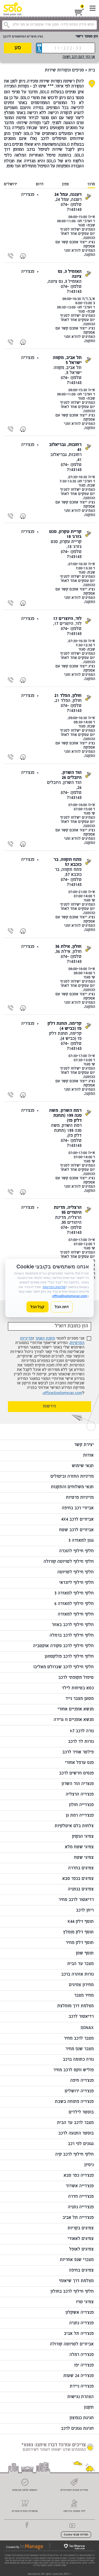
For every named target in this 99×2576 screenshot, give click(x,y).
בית (91, 70)
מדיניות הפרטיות (54, 1287)
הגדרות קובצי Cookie (76, 2534)
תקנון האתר (45, 1338)
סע (18, 48)
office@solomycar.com (62, 1393)
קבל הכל (37, 1306)
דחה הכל (62, 1306)
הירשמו (49, 1406)
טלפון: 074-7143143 (71, 207)
